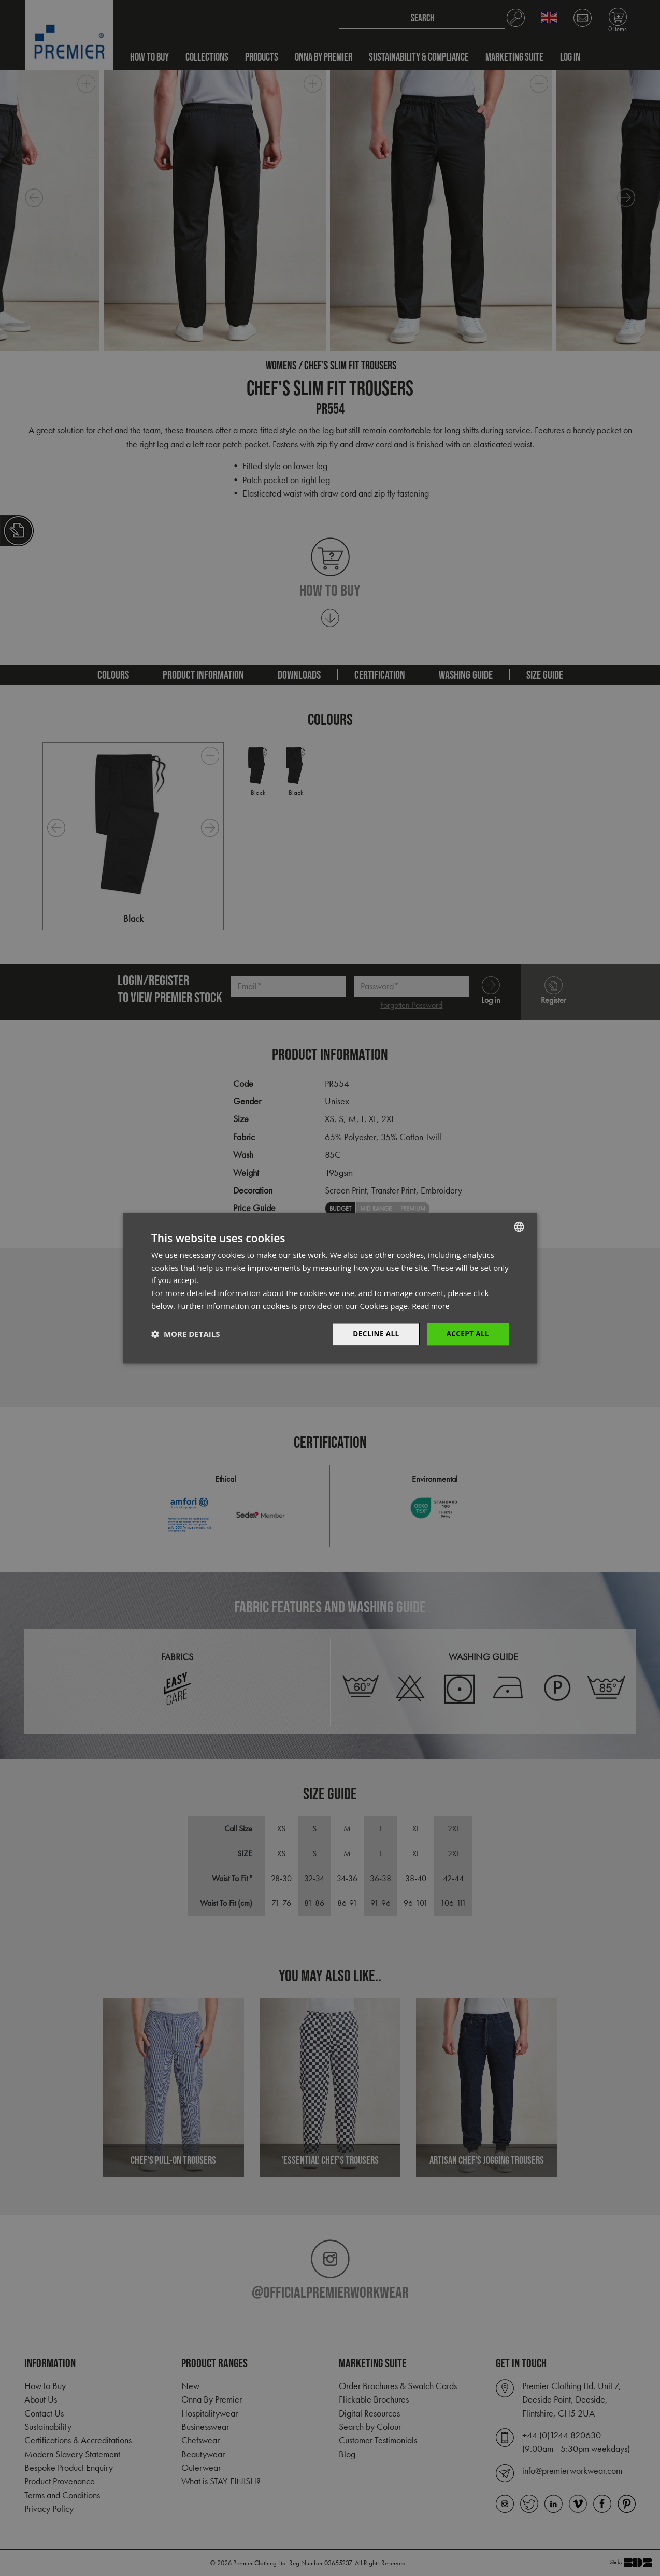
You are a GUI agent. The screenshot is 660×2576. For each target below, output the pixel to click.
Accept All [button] (467, 1333)
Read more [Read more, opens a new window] (432, 1305)
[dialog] (330, 1288)
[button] (185, 1334)
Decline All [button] (373, 1333)
